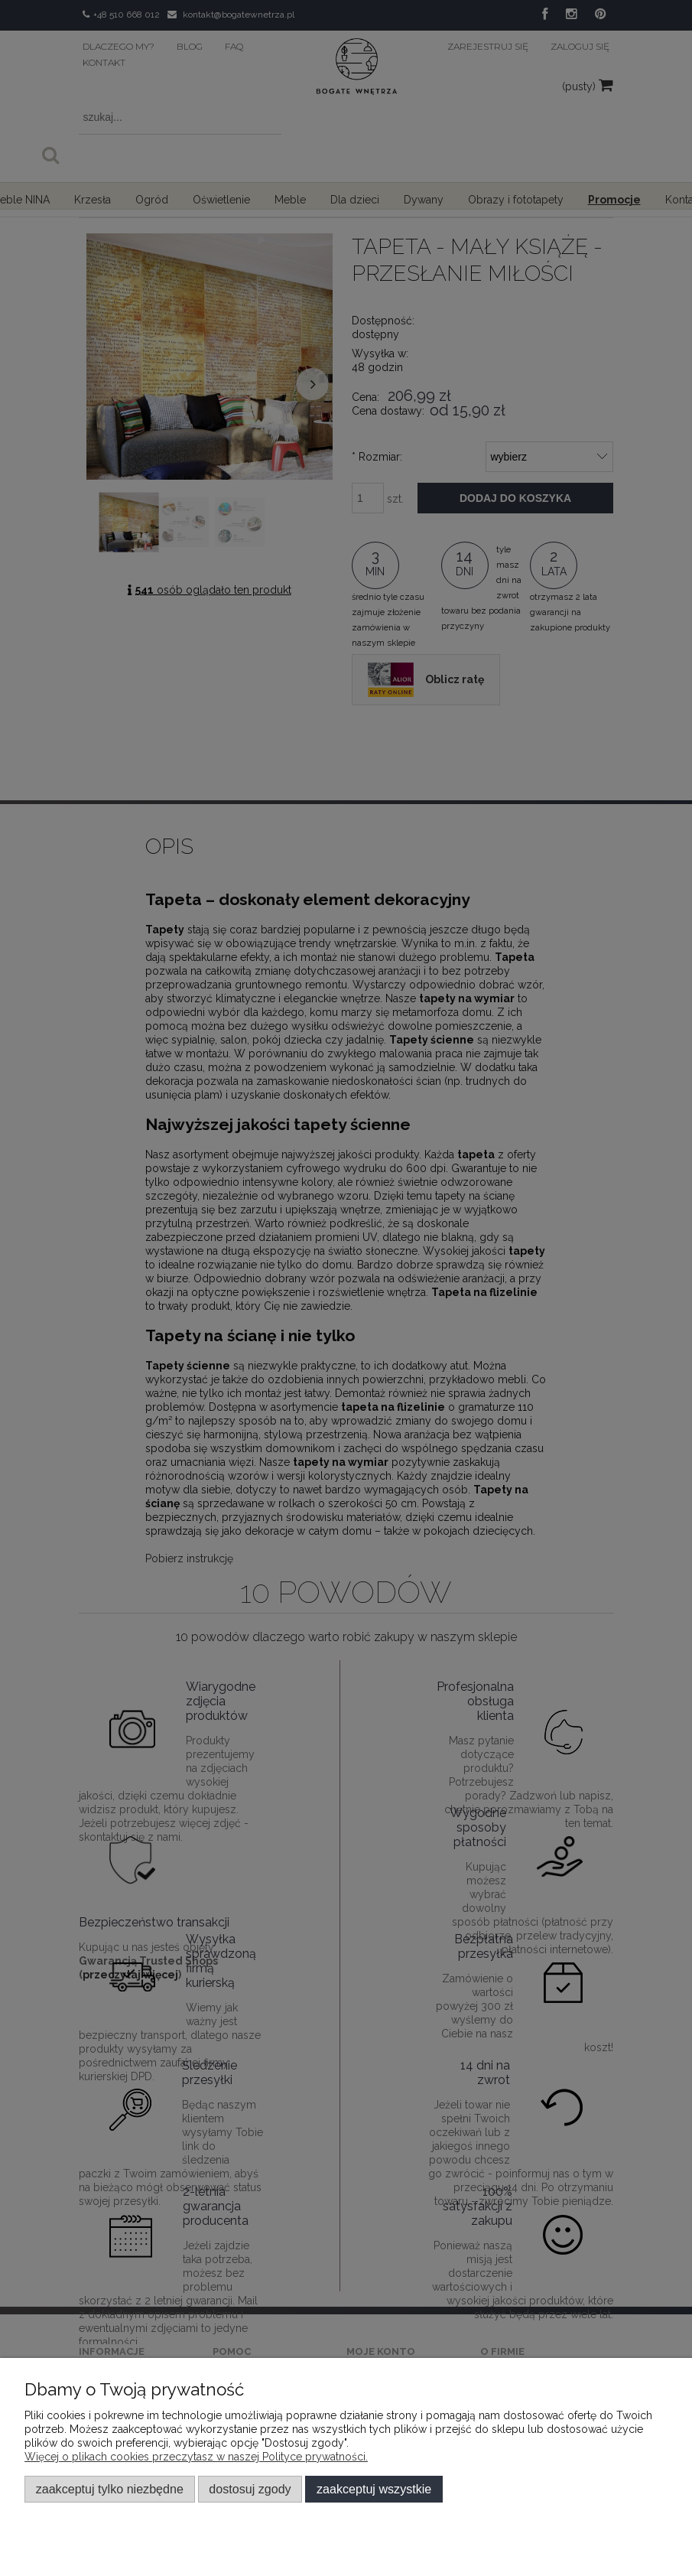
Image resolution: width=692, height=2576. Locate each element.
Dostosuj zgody (250, 2489)
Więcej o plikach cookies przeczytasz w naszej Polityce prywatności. (196, 2457)
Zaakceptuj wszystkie (374, 2489)
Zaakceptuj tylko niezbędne (110, 2489)
